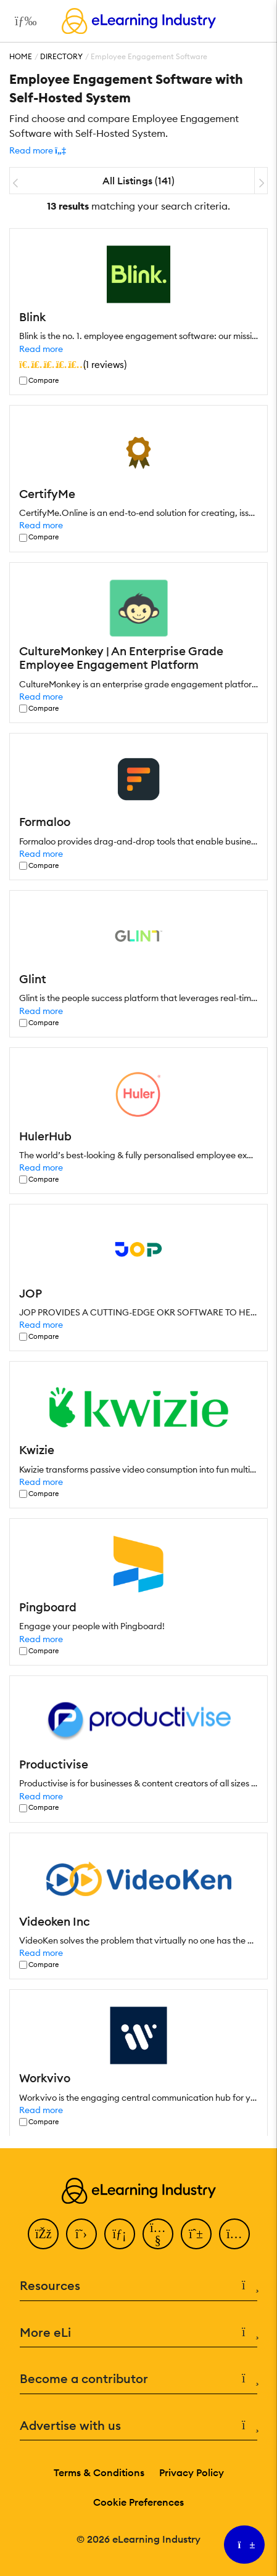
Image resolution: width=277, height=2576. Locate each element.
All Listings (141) (138, 180)
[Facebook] (43, 2233)
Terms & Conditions (99, 2472)
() (72, 364)
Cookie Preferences (138, 2502)
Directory (61, 56)
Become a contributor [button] (138, 2379)
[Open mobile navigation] (22, 21)
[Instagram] (234, 2233)
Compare (43, 380)
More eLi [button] (138, 2333)
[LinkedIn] (119, 2233)
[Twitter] (81, 2233)
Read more (41, 348)
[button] (37, 150)
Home (20, 56)
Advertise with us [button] (138, 2426)
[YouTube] (158, 2233)
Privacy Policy (191, 2472)
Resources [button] (138, 2286)
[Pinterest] (196, 2233)
